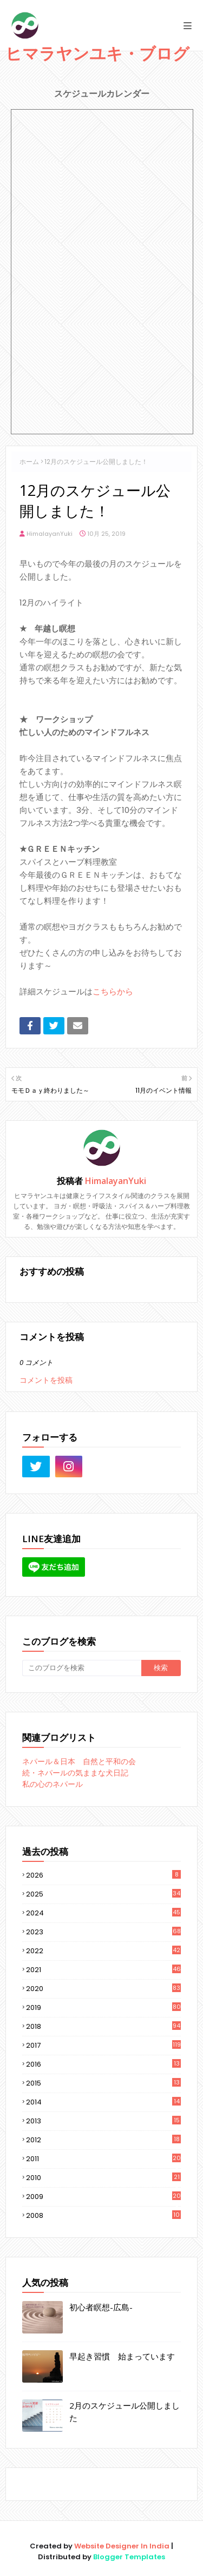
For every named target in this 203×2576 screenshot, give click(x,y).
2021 (103, 1970)
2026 (103, 1875)
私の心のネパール (52, 1784)
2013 (103, 2121)
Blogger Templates (129, 2557)
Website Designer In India (121, 2546)
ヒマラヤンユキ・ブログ (97, 53)
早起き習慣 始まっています (122, 2356)
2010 (103, 2178)
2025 (103, 1894)
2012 (103, 2140)
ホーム (29, 461)
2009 (103, 2196)
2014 (103, 2102)
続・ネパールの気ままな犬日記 (75, 1772)
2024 (103, 1913)
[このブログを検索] (81, 1668)
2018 (103, 2026)
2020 (103, 1988)
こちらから (113, 991)
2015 (103, 2083)
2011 (103, 2159)
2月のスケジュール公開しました (124, 2411)
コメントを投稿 (46, 1380)
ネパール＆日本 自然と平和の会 (79, 1761)
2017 (103, 2045)
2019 (103, 2007)
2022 (103, 1951)
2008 (103, 2215)
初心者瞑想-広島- (101, 2307)
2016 (103, 2064)
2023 (103, 1932)
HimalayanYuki (50, 533)
